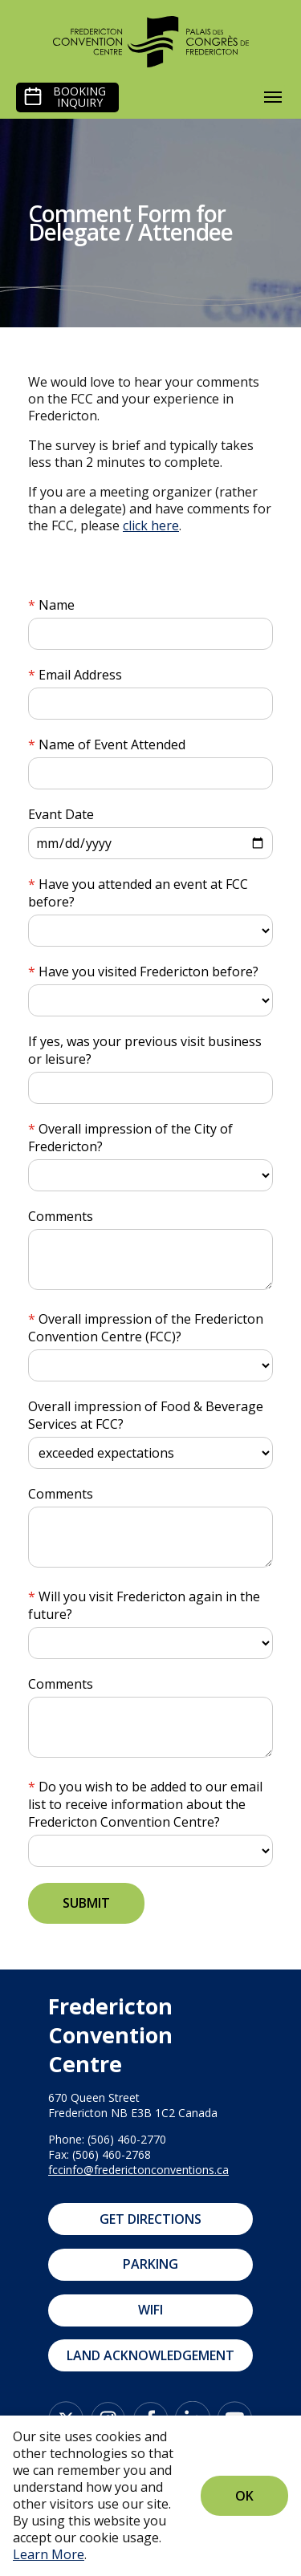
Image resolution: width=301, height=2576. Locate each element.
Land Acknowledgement (150, 2355)
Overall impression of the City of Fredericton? (130, 1137)
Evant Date (61, 814)
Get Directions (150, 2219)
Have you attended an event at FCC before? (138, 893)
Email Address (80, 675)
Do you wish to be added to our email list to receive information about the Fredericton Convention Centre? (145, 1804)
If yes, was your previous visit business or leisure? (145, 1050)
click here (151, 525)
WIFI (150, 2309)
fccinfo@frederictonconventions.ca (138, 2169)
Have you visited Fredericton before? (148, 971)
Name (57, 605)
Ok (244, 2496)
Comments (60, 1216)
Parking (150, 2264)
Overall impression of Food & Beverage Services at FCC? (145, 1415)
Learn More (48, 2554)
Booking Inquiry (79, 97)
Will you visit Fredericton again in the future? (144, 1605)
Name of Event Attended (112, 744)
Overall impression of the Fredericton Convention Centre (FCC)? (145, 1327)
